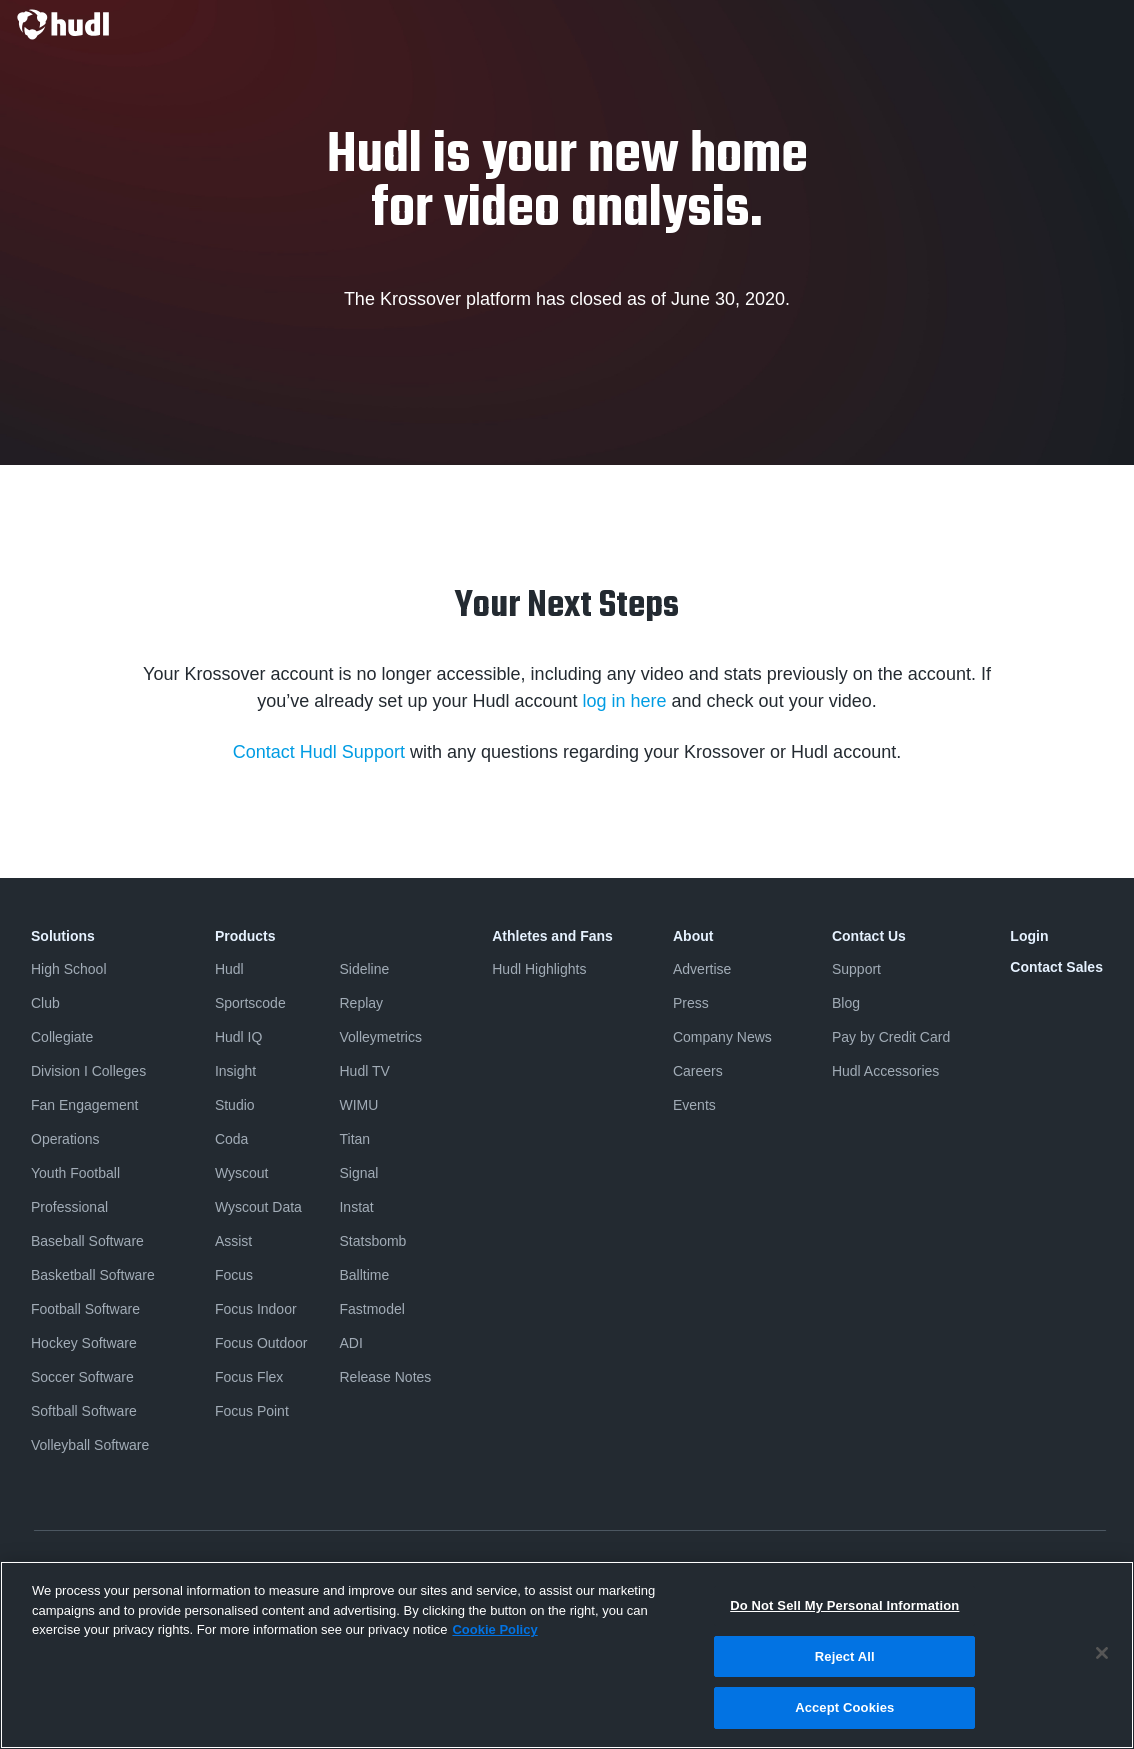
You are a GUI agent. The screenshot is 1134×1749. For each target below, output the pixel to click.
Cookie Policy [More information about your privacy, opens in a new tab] (494, 1629)
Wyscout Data (258, 1207)
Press (691, 1003)
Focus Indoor (256, 1309)
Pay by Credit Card (891, 1037)
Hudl (229, 969)
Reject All (845, 1656)
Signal (358, 1173)
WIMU (358, 1105)
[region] (567, 1655)
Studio (235, 1105)
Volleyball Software (90, 1445)
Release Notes (385, 1377)
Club (45, 1003)
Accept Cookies (844, 1707)
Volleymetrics (380, 1037)
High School (69, 969)
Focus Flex (249, 1377)
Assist (233, 1241)
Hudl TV (364, 1071)
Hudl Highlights (539, 969)
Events (694, 1105)
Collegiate (62, 1037)
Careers (698, 1071)
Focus (234, 1275)
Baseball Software (87, 1241)
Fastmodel (371, 1309)
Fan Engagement (84, 1105)
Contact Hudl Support (319, 752)
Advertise (702, 969)
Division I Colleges (88, 1071)
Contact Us (869, 936)
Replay (361, 1003)
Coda (231, 1139)
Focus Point (252, 1411)
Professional (69, 1207)
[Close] (1102, 1653)
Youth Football (75, 1173)
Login (1029, 936)
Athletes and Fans (552, 936)
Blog (846, 1003)
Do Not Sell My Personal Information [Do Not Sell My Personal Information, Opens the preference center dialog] (844, 1605)
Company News (722, 1037)
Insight (235, 1071)
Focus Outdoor (261, 1343)
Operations (65, 1139)
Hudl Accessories (885, 1071)
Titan (354, 1139)
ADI (350, 1343)
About (693, 936)
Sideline (364, 969)
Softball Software (84, 1411)
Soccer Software (82, 1377)
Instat (356, 1207)
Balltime (364, 1275)
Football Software (85, 1309)
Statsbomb (372, 1241)
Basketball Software (93, 1275)
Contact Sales (1056, 967)
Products (245, 936)
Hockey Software (84, 1343)
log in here (624, 701)
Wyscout (242, 1173)
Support (856, 969)
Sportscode (250, 1003)
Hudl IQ (238, 1037)
